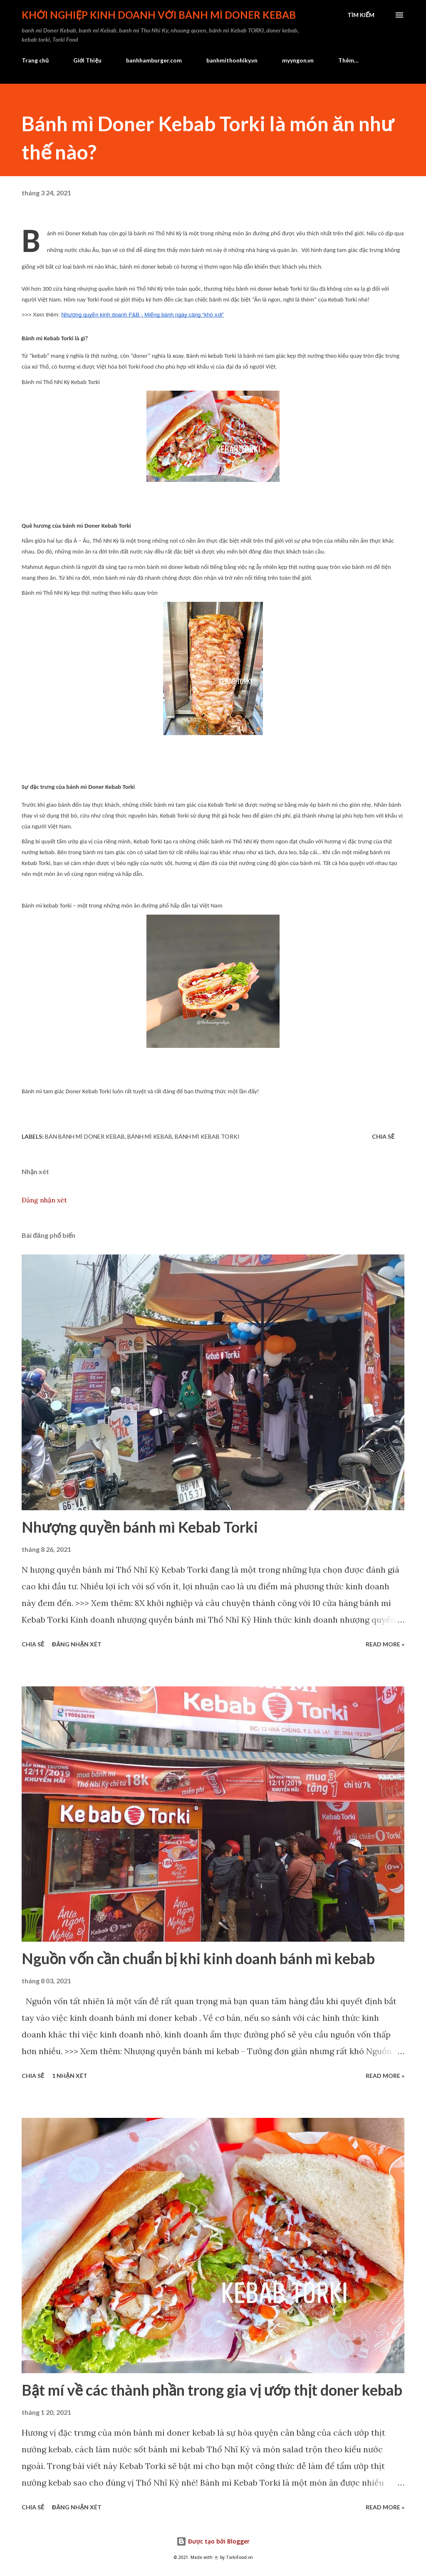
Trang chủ (35, 60)
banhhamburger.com (154, 60)
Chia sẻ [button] (383, 1136)
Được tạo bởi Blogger (213, 2541)
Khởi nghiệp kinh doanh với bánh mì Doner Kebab (159, 15)
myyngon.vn (298, 60)
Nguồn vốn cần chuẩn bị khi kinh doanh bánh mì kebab (198, 1958)
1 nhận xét (69, 2075)
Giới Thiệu (87, 60)
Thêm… (348, 60)
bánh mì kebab (149, 1136)
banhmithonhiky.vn (232, 60)
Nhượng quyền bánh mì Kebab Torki (140, 1527)
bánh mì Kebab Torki (207, 1136)
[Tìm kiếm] (360, 15)
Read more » (385, 1644)
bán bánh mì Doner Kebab (85, 1136)
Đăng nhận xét (44, 1200)
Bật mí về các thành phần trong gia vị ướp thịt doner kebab (212, 2390)
